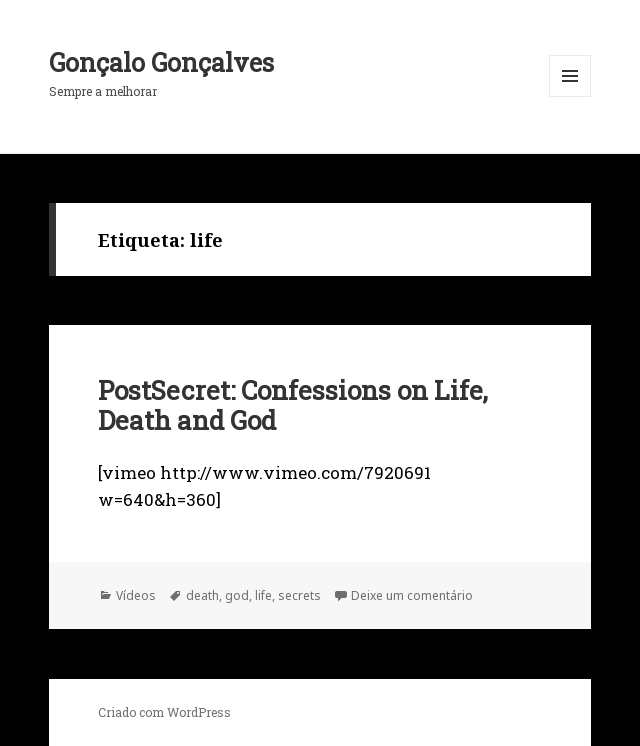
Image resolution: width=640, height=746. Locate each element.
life (263, 595)
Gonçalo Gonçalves (161, 62)
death (202, 595)
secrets (299, 595)
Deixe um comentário (412, 595)
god (237, 595)
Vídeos (136, 595)
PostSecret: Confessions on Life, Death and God (293, 405)
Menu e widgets (570, 96)
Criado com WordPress (164, 712)
